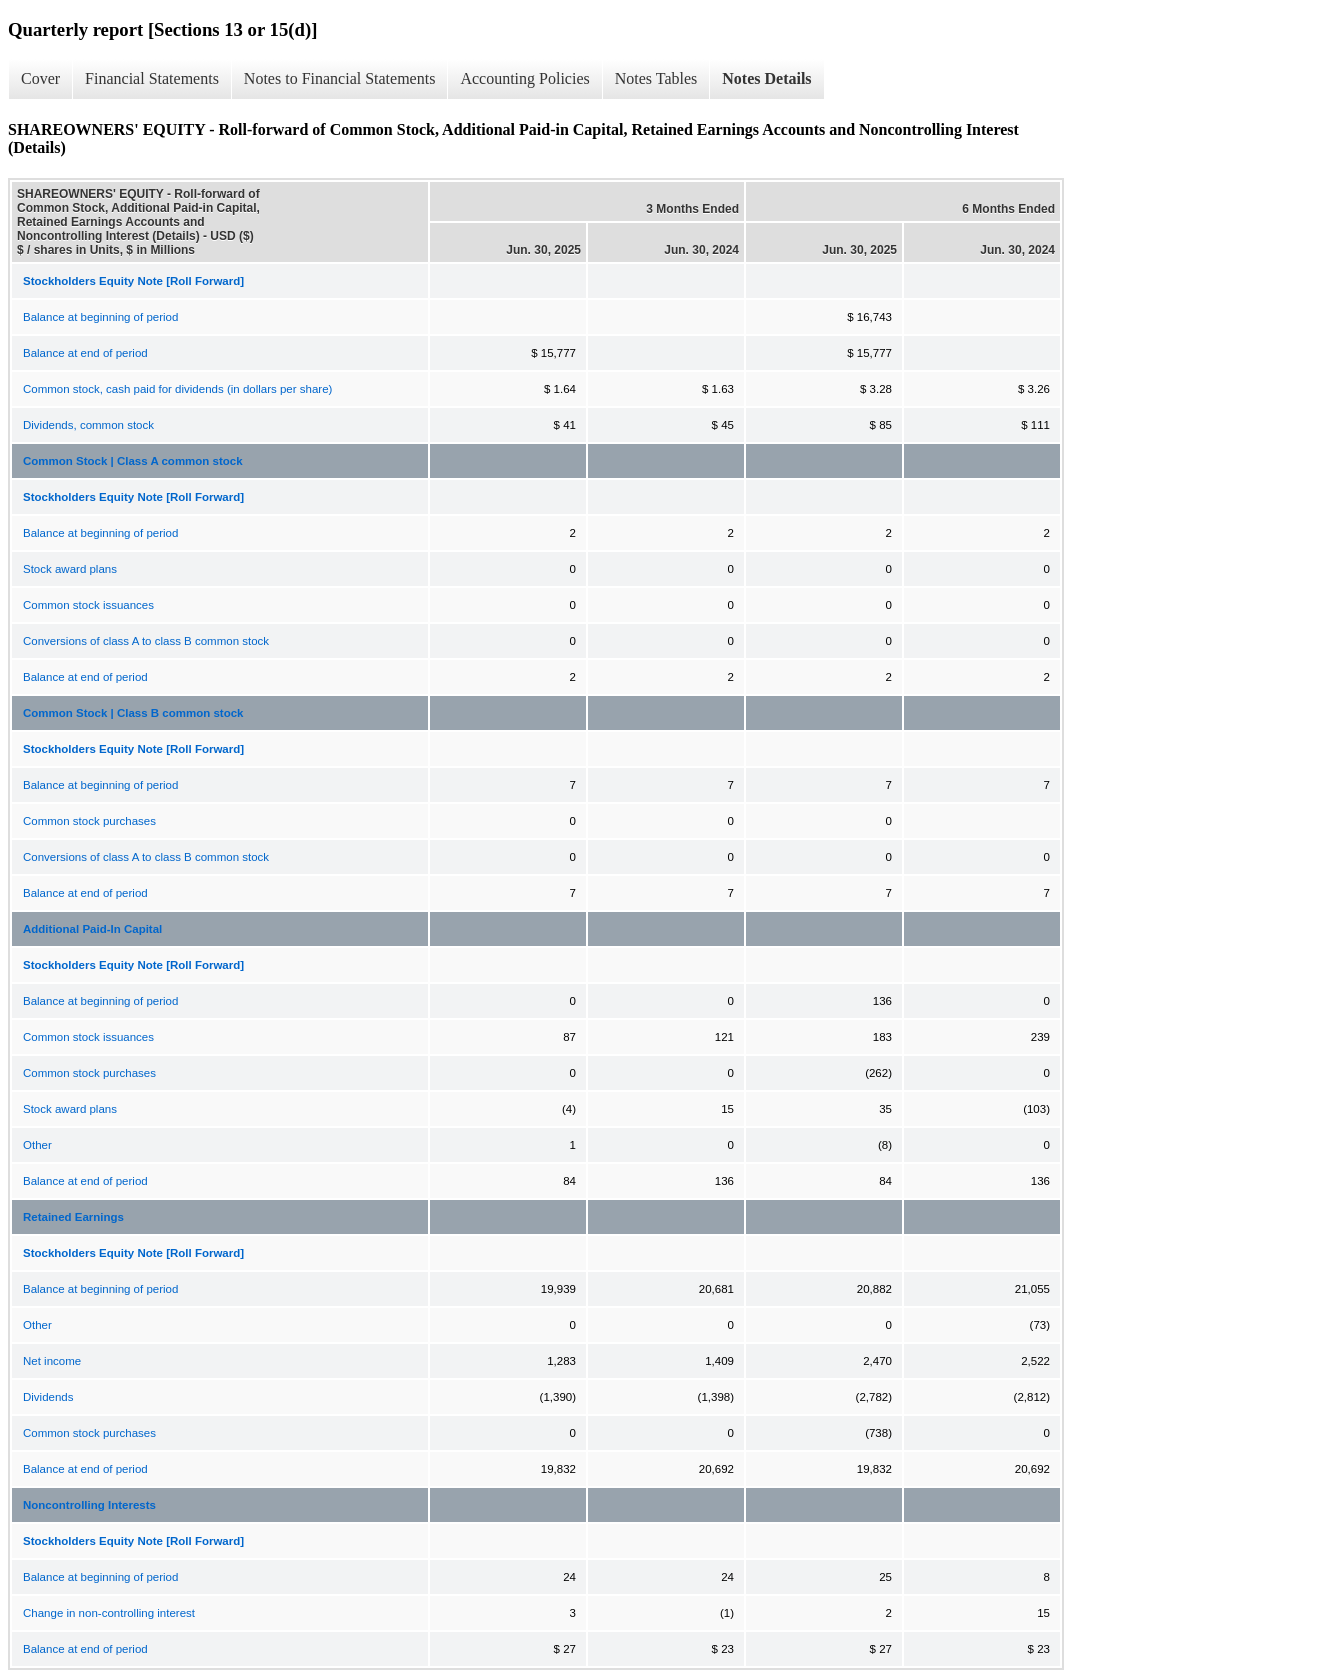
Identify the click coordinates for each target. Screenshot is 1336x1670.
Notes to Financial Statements (340, 78)
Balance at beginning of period (100, 317)
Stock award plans (70, 569)
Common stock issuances (88, 605)
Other (37, 1145)
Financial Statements (152, 78)
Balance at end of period (85, 353)
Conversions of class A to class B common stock (146, 641)
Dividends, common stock (88, 425)
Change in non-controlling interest (109, 1613)
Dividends (48, 1397)
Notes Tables (656, 78)
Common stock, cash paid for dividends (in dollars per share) (177, 389)
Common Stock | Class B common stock (133, 713)
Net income (52, 1361)
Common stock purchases (89, 821)
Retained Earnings (73, 1217)
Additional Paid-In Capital (92, 929)
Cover (40, 78)
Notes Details (766, 78)
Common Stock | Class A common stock (133, 461)
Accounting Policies (524, 78)
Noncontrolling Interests (89, 1505)
